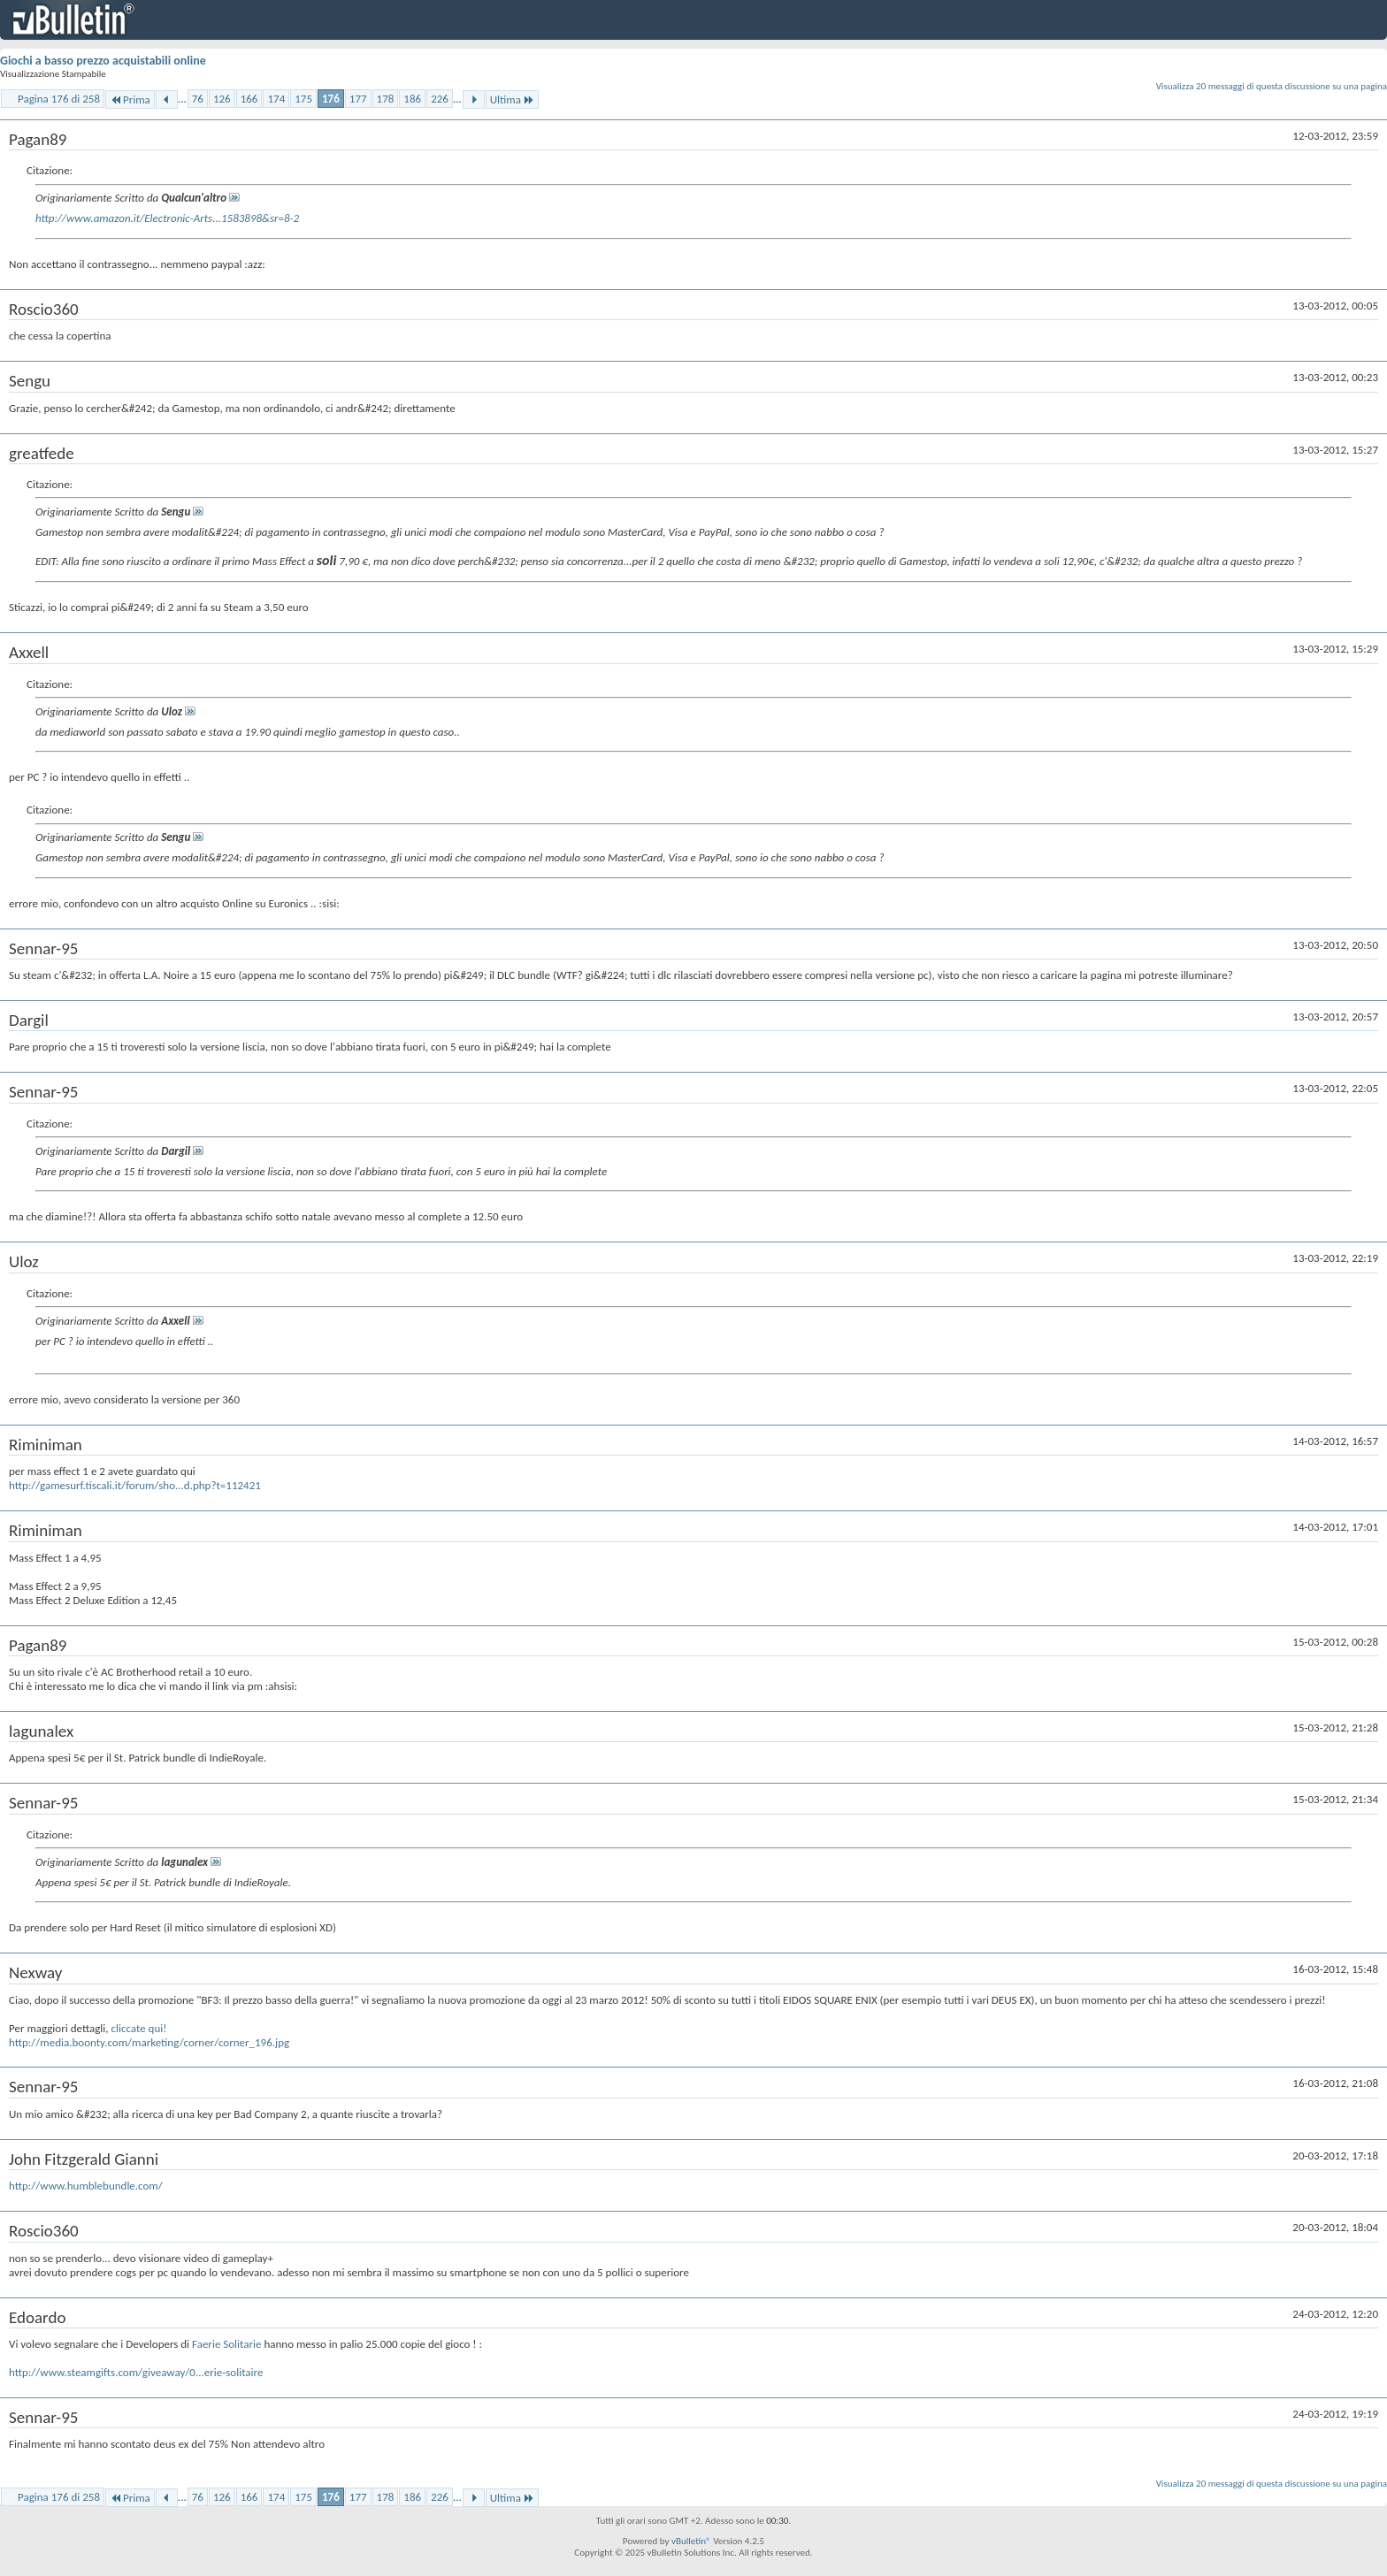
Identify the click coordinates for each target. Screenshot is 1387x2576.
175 (303, 98)
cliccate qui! (138, 2028)
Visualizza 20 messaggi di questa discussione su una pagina (1271, 86)
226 (439, 98)
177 (358, 98)
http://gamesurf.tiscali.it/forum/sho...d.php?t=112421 (135, 1485)
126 (222, 98)
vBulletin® (691, 2541)
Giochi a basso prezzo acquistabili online (103, 60)
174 (276, 98)
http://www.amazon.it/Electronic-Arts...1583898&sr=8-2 (167, 218)
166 (249, 98)
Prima (130, 99)
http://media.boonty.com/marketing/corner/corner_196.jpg (149, 2042)
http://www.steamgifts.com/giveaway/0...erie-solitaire (136, 2372)
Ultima (512, 99)
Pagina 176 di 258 (59, 98)
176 (331, 98)
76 (197, 98)
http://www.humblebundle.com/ (86, 2185)
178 (386, 98)
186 (412, 98)
